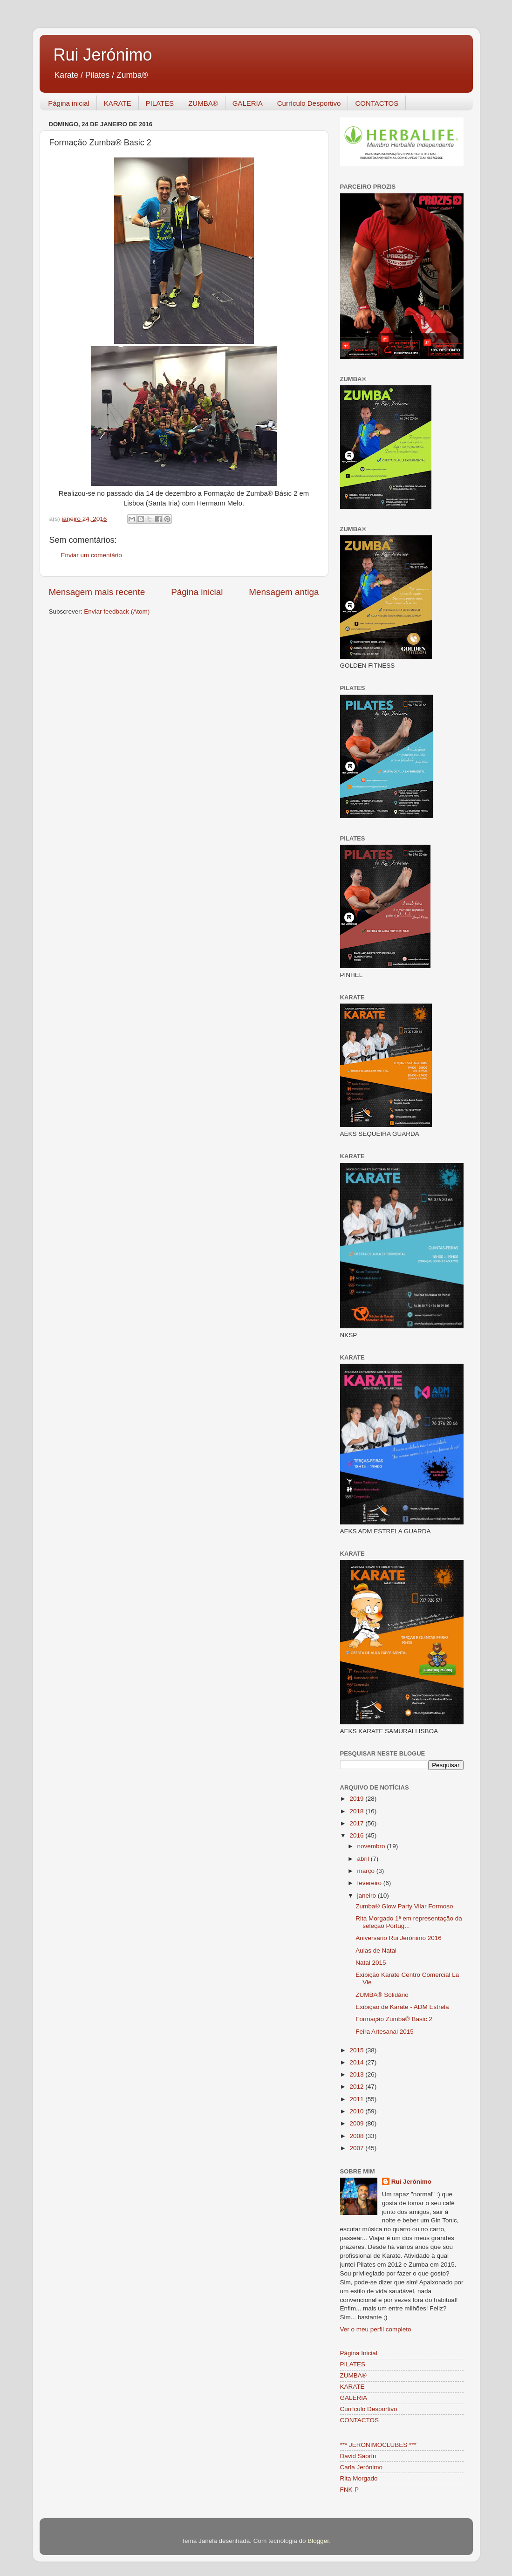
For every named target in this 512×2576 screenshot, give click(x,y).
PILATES (160, 103)
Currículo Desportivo (309, 103)
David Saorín (358, 2456)
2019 (357, 1798)
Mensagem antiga (284, 592)
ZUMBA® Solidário (381, 1994)
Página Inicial (358, 2353)
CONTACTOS (376, 103)
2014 (357, 2062)
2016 (357, 1835)
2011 (357, 2099)
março (366, 1870)
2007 (357, 2148)
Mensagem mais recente (97, 592)
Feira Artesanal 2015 (384, 2031)
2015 (357, 2050)
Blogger (318, 2540)
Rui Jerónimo (103, 54)
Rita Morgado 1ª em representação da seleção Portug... (408, 1922)
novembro (372, 1846)
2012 (357, 2086)
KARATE (117, 103)
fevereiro (370, 1882)
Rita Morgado (359, 2478)
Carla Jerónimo (361, 2467)
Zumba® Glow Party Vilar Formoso (404, 1906)
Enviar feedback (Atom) (117, 611)
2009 (357, 2123)
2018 (357, 1811)
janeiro (367, 1895)
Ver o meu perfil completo (375, 2329)
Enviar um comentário (91, 555)
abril (364, 1858)
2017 (357, 1823)
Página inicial (68, 103)
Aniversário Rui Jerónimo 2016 (398, 1937)
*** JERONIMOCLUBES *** (378, 2444)
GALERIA (247, 103)
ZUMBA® (203, 103)
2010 (357, 2111)
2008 (357, 2135)
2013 (357, 2074)
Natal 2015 (370, 1962)
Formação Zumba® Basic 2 (393, 2019)
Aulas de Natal (375, 1950)
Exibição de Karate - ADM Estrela (402, 2006)
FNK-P (349, 2489)
